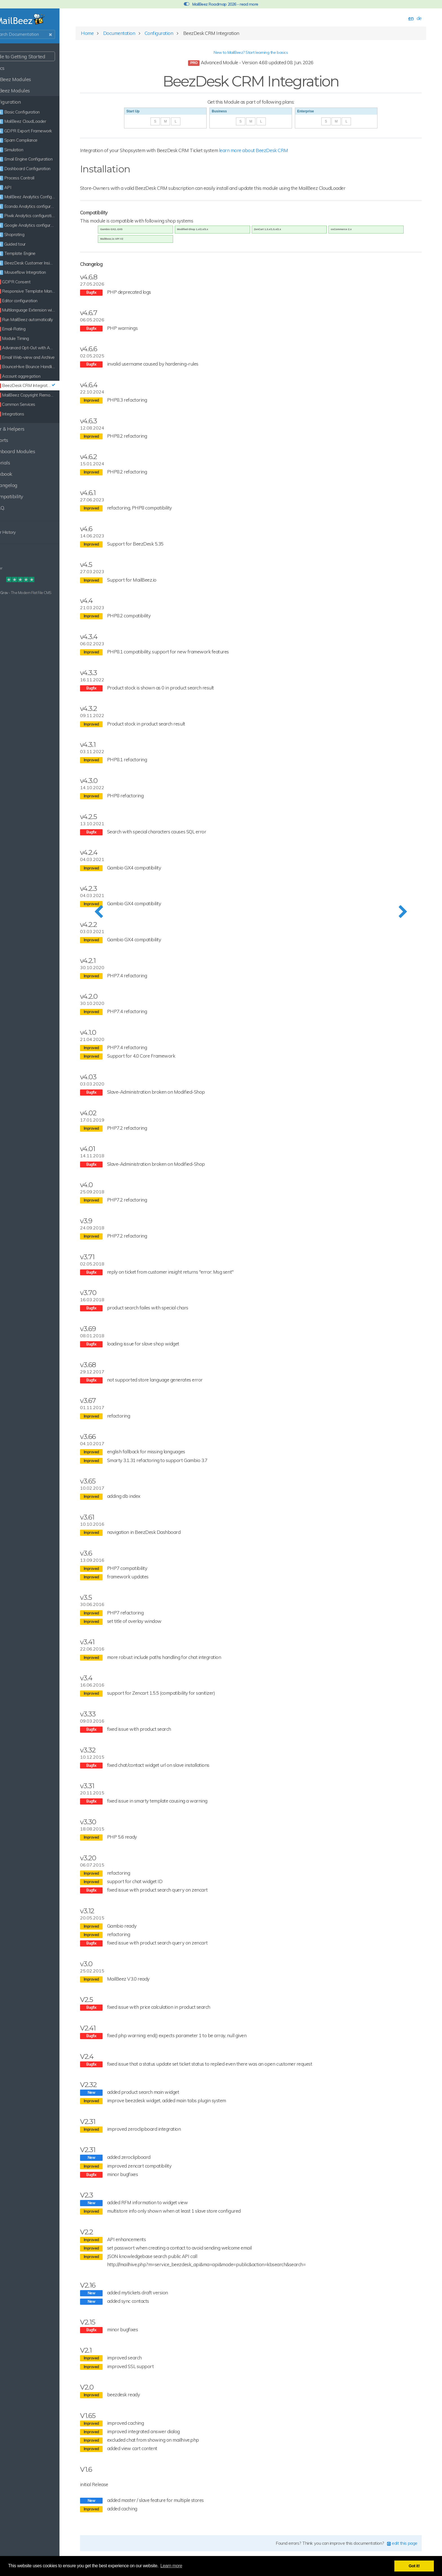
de (412, 22)
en (403, 22)
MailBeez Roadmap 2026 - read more (221, 4)
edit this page (396, 2547)
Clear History (20, 532)
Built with (12, 592)
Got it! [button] (414, 2566)
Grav (23, 592)
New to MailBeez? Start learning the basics (263, 56)
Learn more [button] (171, 2565)
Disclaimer (13, 568)
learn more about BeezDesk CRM (285, 154)
